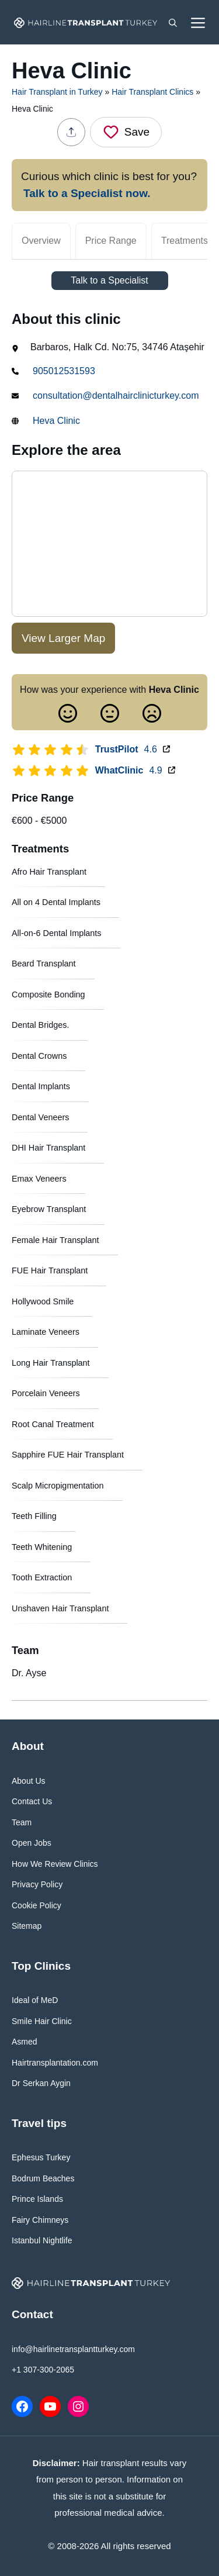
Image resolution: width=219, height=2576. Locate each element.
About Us (29, 1781)
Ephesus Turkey (41, 2157)
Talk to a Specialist (109, 280)
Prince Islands (37, 2199)
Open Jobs (31, 1843)
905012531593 (64, 371)
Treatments (184, 241)
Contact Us (32, 1801)
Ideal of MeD (35, 2000)
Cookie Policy (36, 1905)
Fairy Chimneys (40, 2220)
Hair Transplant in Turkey (57, 91)
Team (22, 1822)
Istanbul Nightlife (42, 2240)
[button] (173, 22)
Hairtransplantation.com (55, 2062)
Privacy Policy (37, 1884)
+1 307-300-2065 (43, 2369)
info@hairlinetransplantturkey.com (73, 2349)
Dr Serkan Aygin (41, 2083)
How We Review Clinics (55, 1864)
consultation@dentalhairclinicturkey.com (116, 395)
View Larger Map (63, 638)
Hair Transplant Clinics (152, 91)
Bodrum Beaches (43, 2178)
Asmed (24, 2041)
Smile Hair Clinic (42, 2021)
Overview (41, 241)
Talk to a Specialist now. (87, 193)
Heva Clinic (56, 421)
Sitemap (26, 1926)
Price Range (111, 241)
